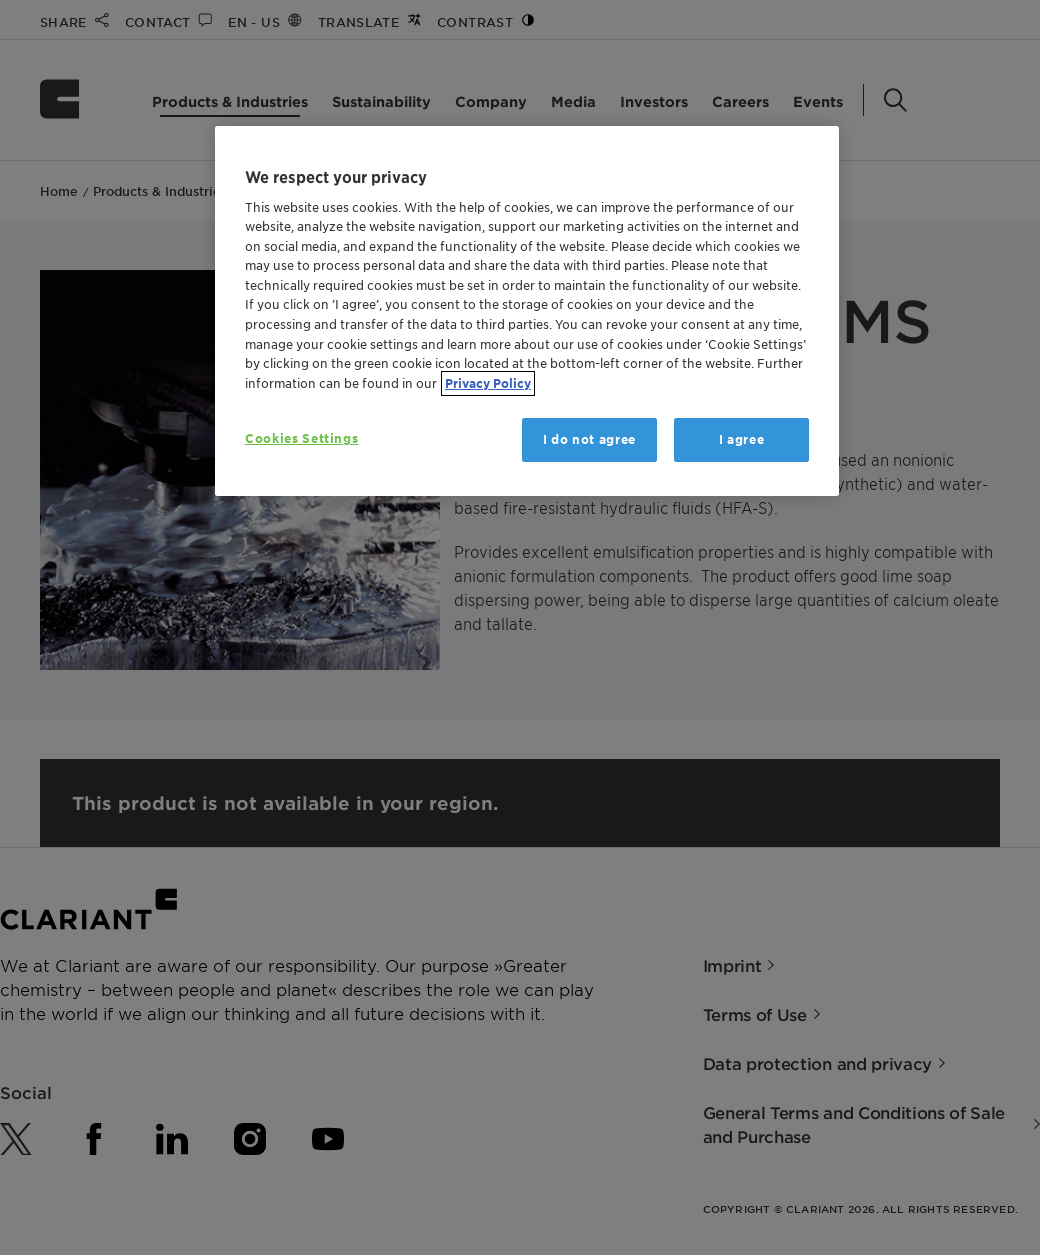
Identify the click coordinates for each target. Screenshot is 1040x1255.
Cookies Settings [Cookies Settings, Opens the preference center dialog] (301, 438)
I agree (742, 439)
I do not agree (589, 439)
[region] (527, 311)
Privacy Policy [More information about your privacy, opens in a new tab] (488, 383)
